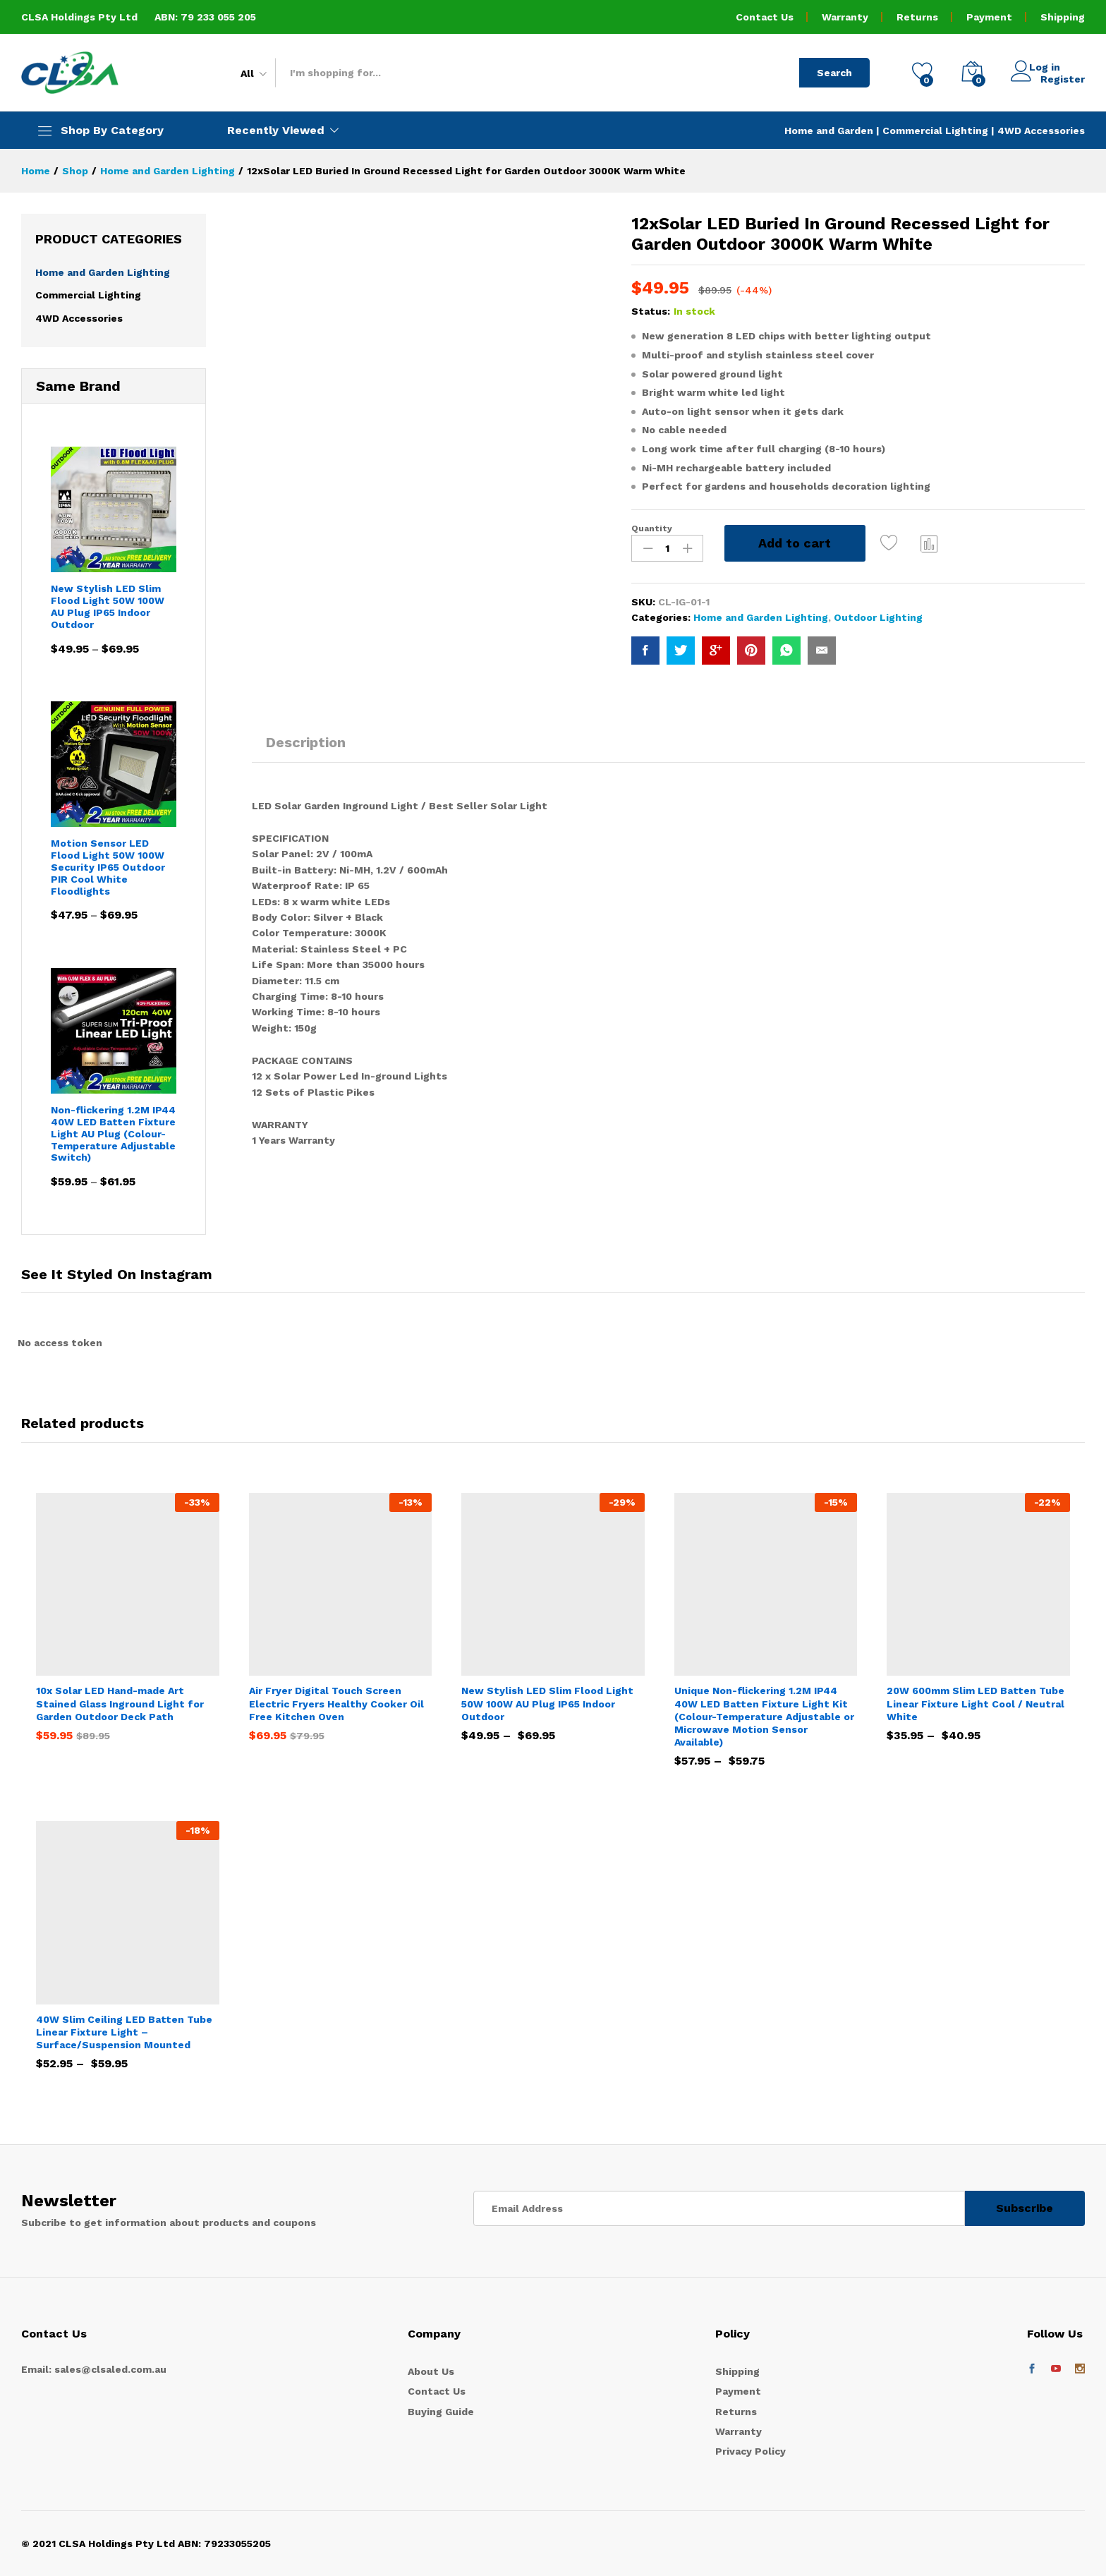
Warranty (845, 17)
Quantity (651, 528)
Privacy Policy (750, 2451)
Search (834, 72)
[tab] (306, 748)
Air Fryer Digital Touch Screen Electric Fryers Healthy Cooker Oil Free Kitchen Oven (336, 1703)
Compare (930, 543)
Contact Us (765, 17)
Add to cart (794, 543)
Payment (989, 17)
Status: (650, 311)
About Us (431, 2371)
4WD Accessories (1041, 130)
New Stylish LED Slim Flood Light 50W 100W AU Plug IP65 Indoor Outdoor (547, 1703)
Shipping (1062, 17)
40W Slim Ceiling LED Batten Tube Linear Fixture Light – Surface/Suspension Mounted (124, 2032)
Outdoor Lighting (878, 617)
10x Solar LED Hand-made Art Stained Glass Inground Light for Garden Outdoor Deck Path (120, 1703)
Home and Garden (830, 130)
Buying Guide (441, 2411)
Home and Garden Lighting (760, 617)
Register (1062, 78)
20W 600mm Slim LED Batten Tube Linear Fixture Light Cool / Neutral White (975, 1703)
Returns (917, 17)
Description (306, 742)
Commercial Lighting (935, 130)
